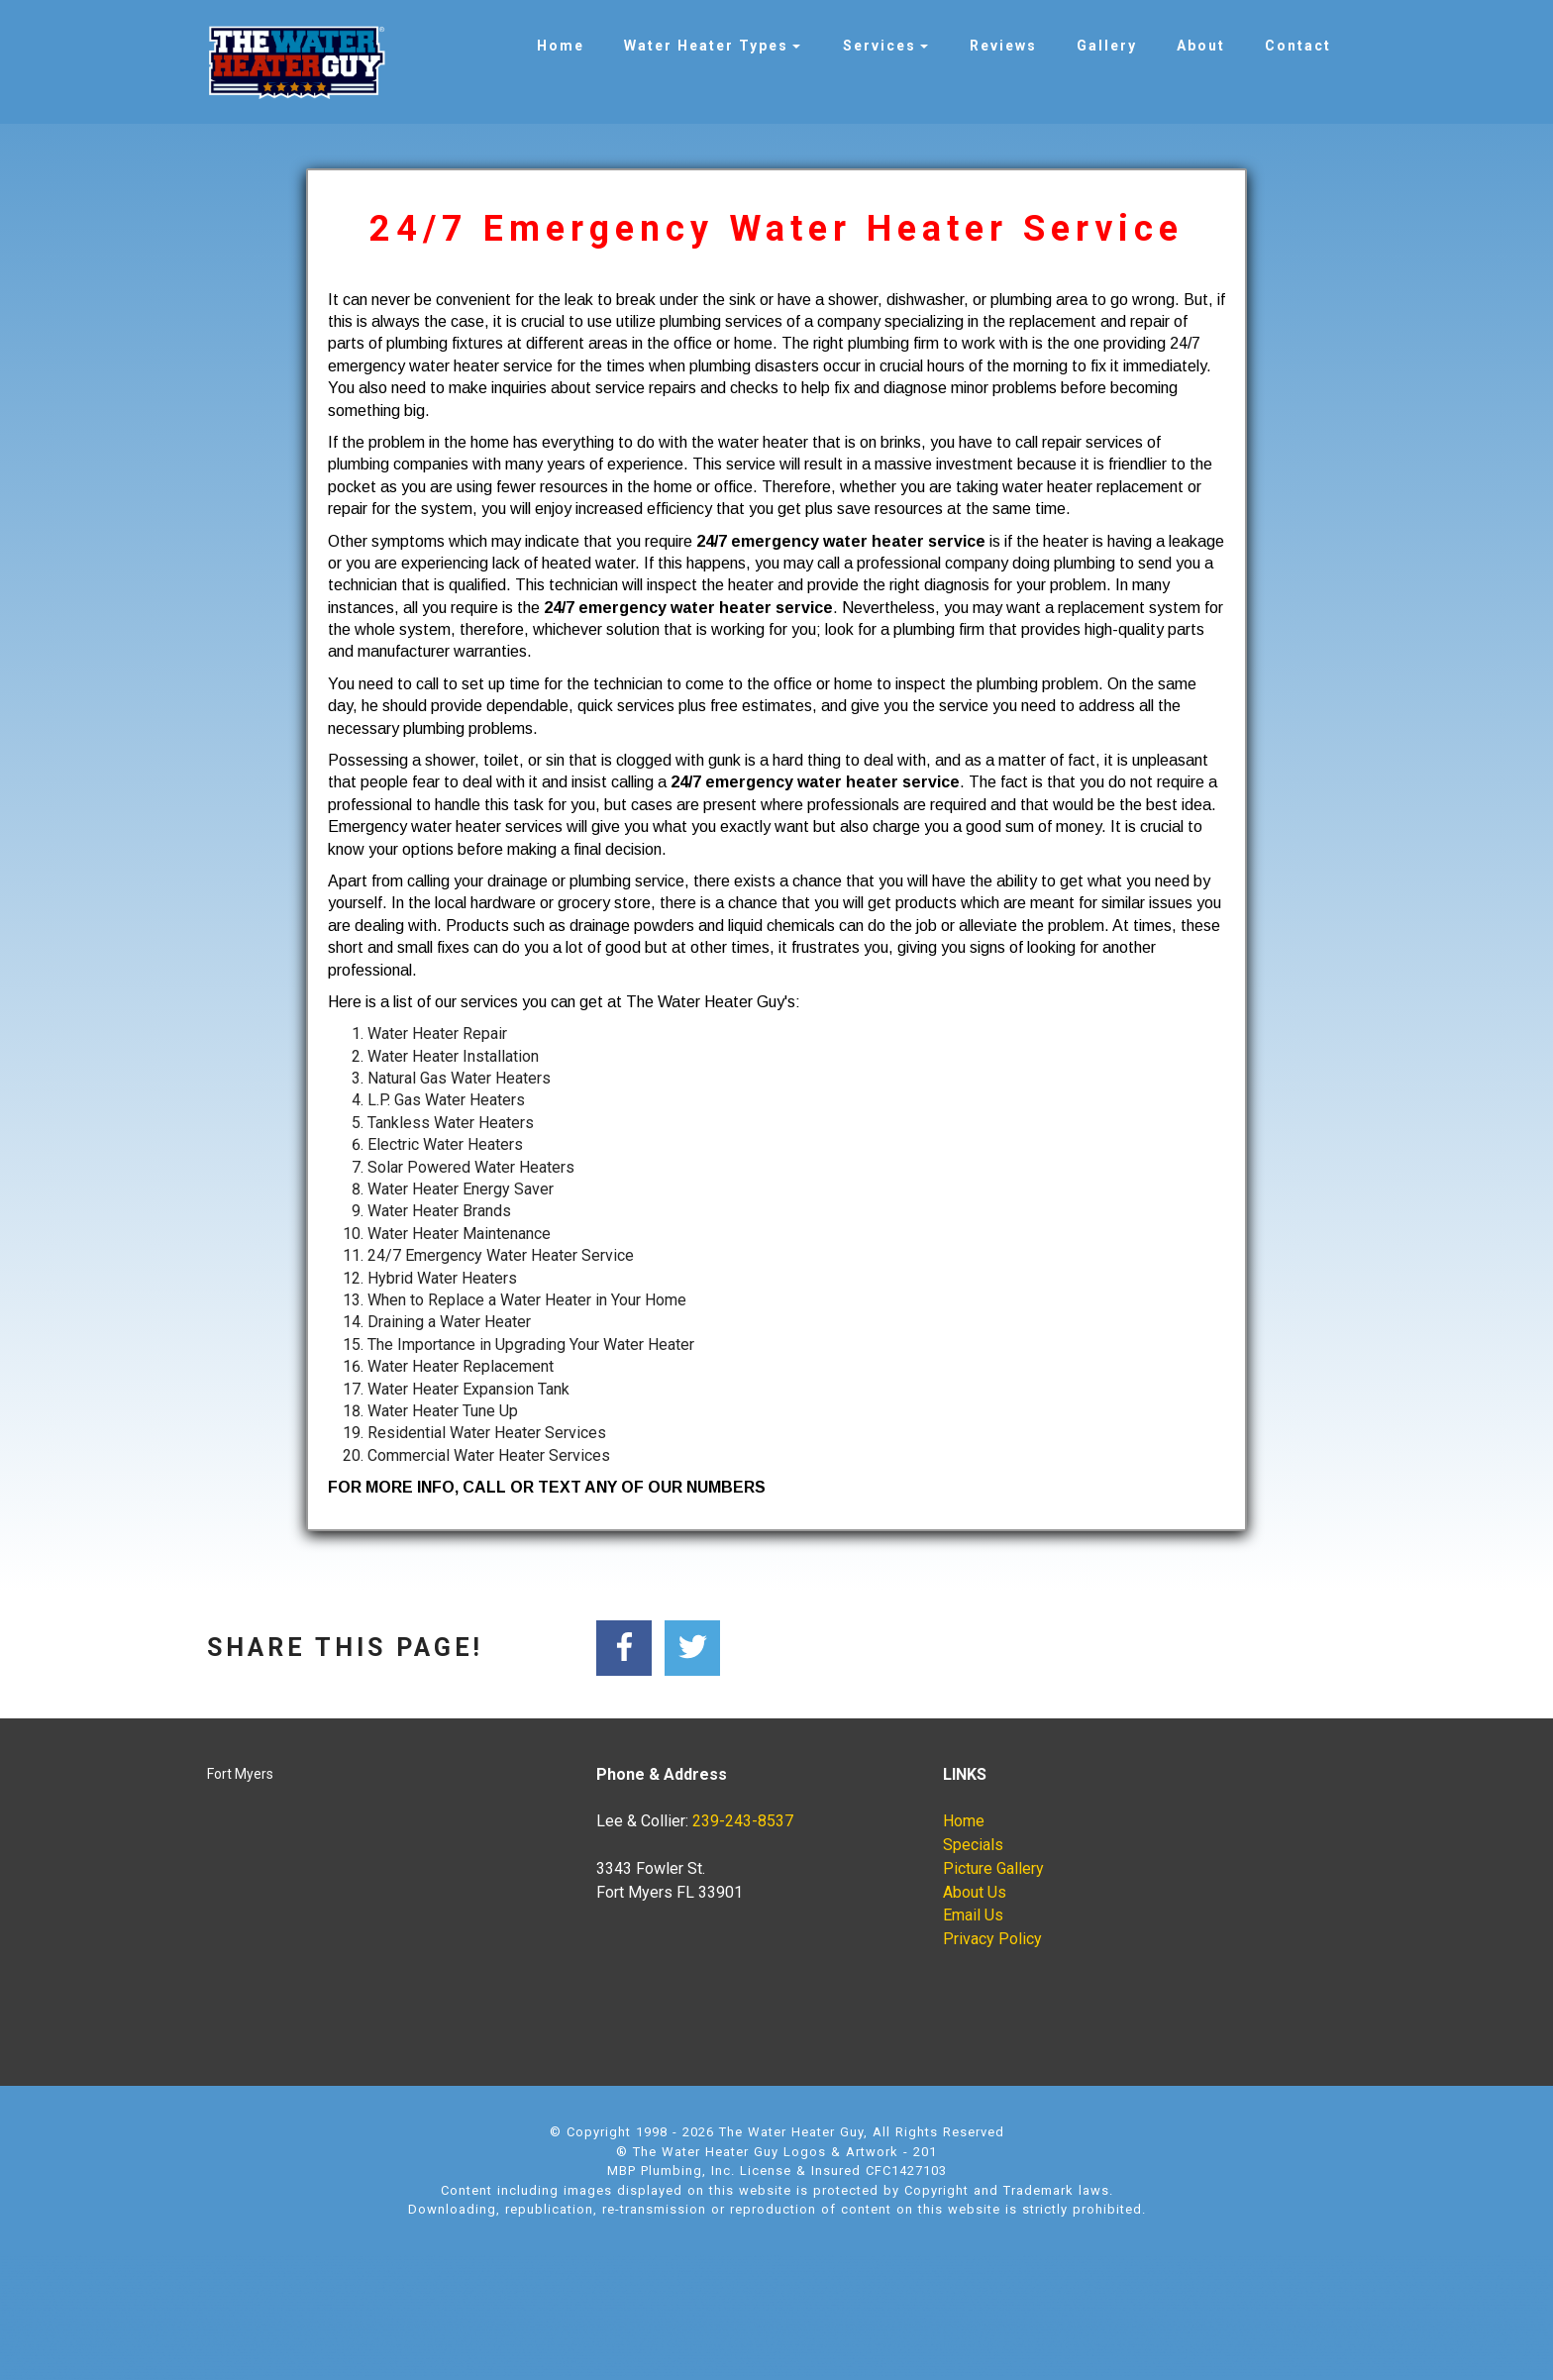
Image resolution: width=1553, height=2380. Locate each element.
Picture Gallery (993, 1868)
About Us (974, 1892)
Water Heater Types (706, 45)
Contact (1298, 45)
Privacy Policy (992, 1938)
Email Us (973, 1915)
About (1201, 45)
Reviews (1003, 45)
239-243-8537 (742, 1820)
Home (560, 45)
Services (879, 45)
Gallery (1107, 45)
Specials (973, 1844)
